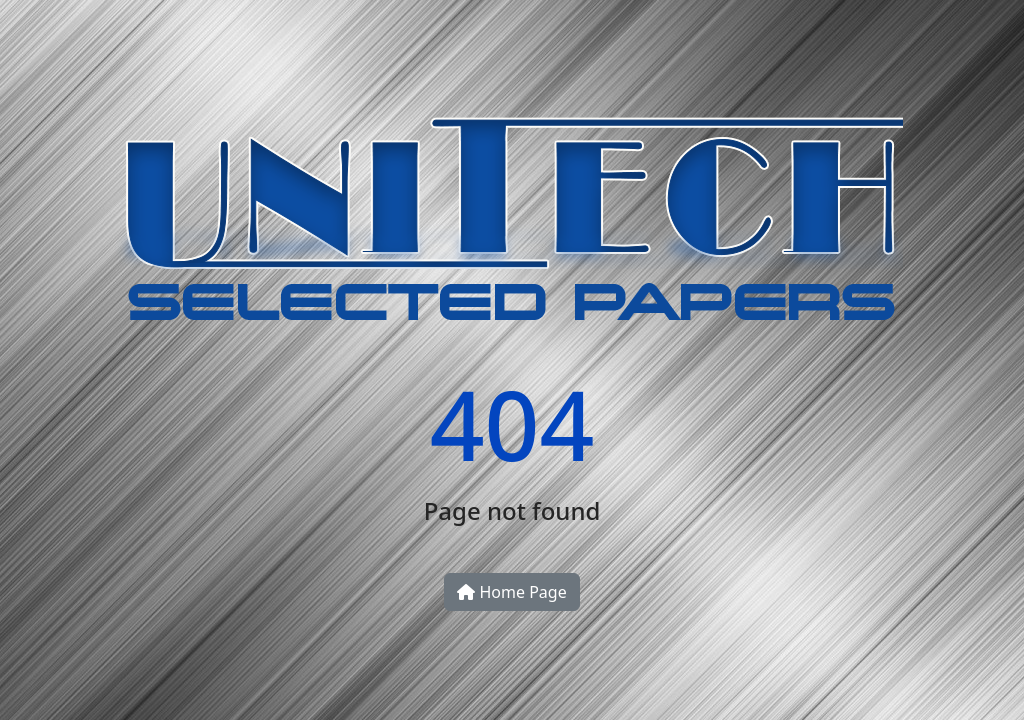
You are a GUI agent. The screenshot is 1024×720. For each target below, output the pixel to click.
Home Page (511, 592)
